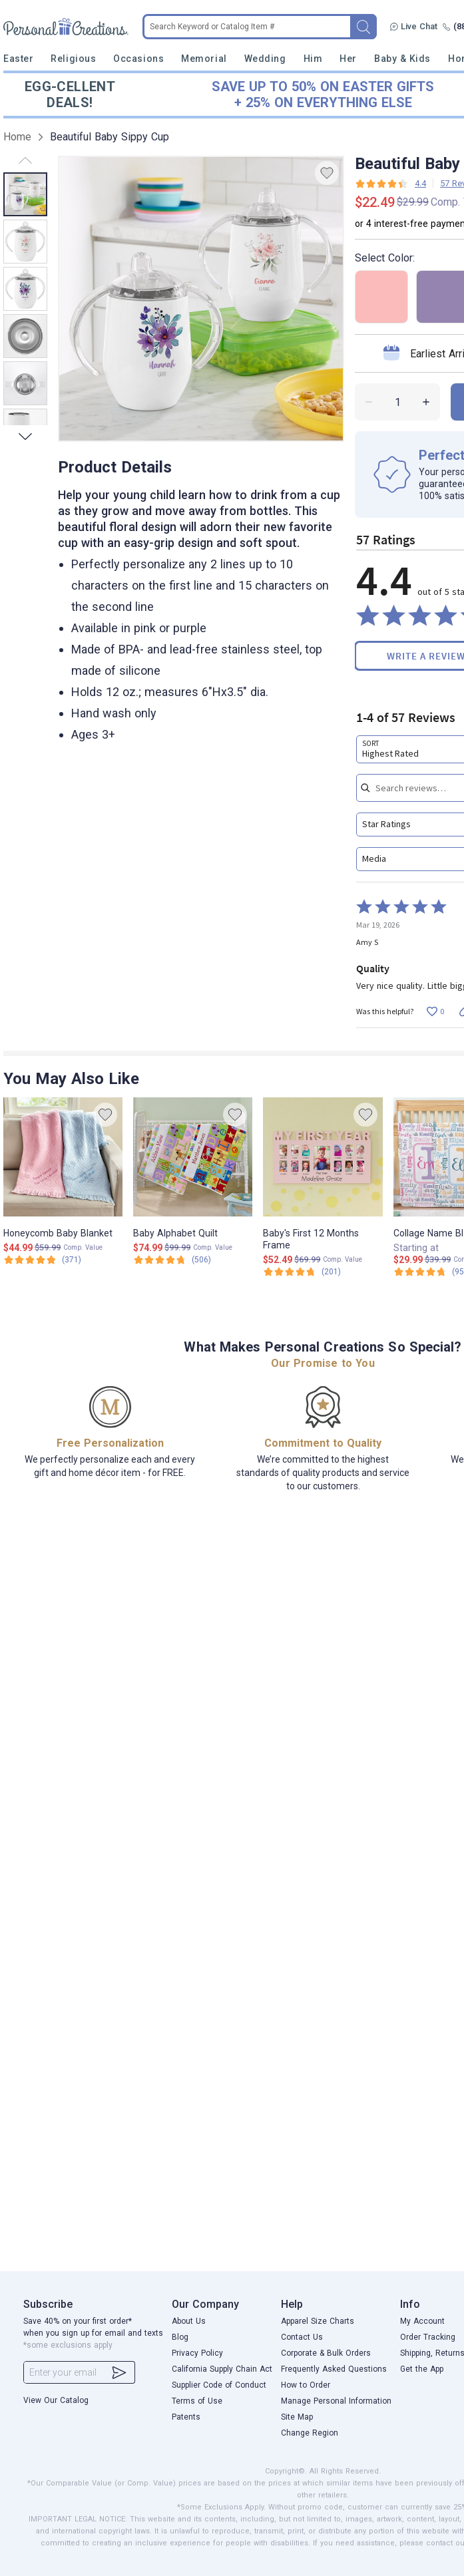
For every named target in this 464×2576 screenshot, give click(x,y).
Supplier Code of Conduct (219, 2385)
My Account (422, 2321)
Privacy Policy (197, 2353)
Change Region (309, 2433)
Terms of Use (197, 2401)
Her (348, 58)
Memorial (203, 58)
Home (17, 136)
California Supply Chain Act (222, 2369)
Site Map (297, 2417)
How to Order (305, 2385)
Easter (18, 58)
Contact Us (302, 2337)
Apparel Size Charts (317, 2321)
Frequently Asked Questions (334, 2369)
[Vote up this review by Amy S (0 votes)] (435, 1011)
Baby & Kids (402, 58)
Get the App (421, 2369)
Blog (180, 2337)
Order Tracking (427, 2337)
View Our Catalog (56, 2400)
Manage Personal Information (336, 2401)
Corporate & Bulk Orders (326, 2353)
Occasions (138, 58)
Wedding (265, 58)
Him (313, 58)
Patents (186, 2417)
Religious (73, 58)
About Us (189, 2321)
